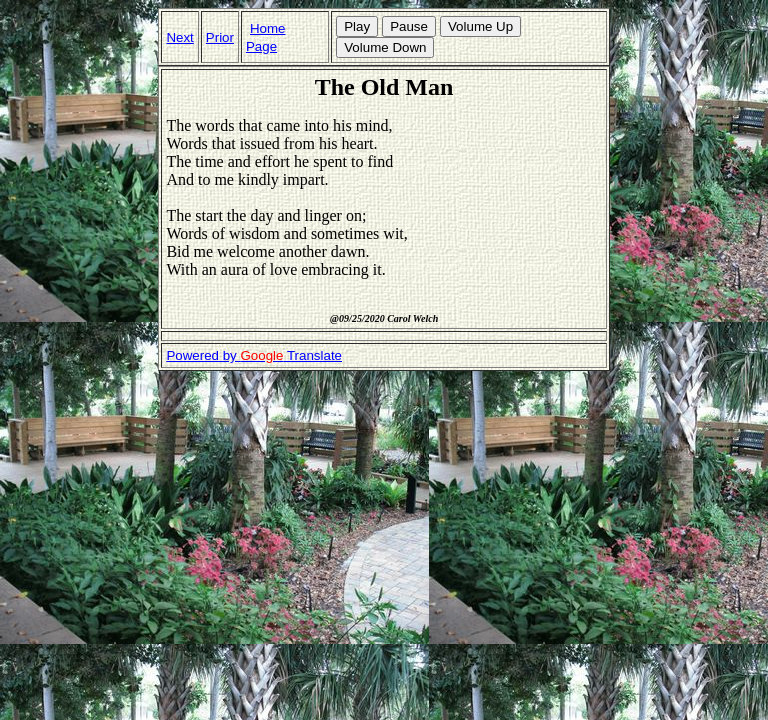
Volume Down (385, 47)
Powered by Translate (254, 355)
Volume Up (480, 26)
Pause (409, 26)
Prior (220, 37)
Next (179, 37)
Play (357, 26)
